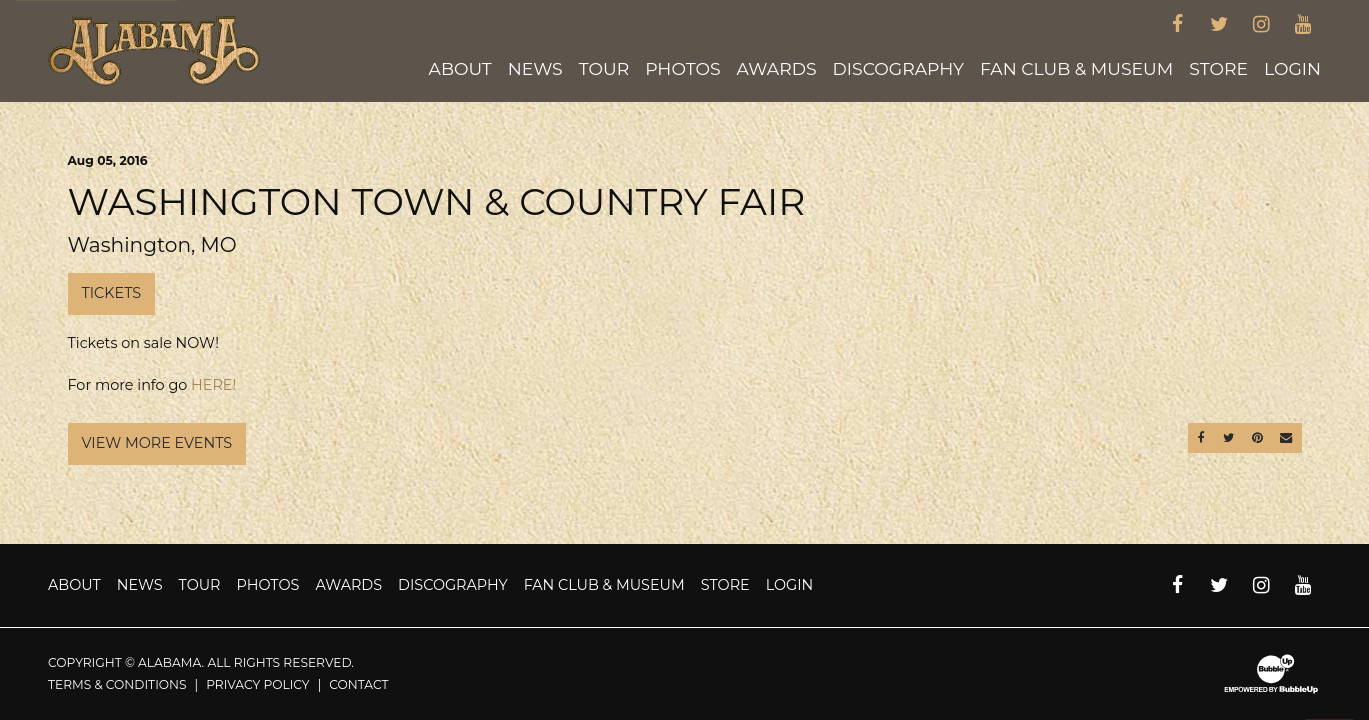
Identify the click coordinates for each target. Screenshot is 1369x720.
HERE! (213, 385)
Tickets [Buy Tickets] (112, 293)
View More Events (157, 443)
